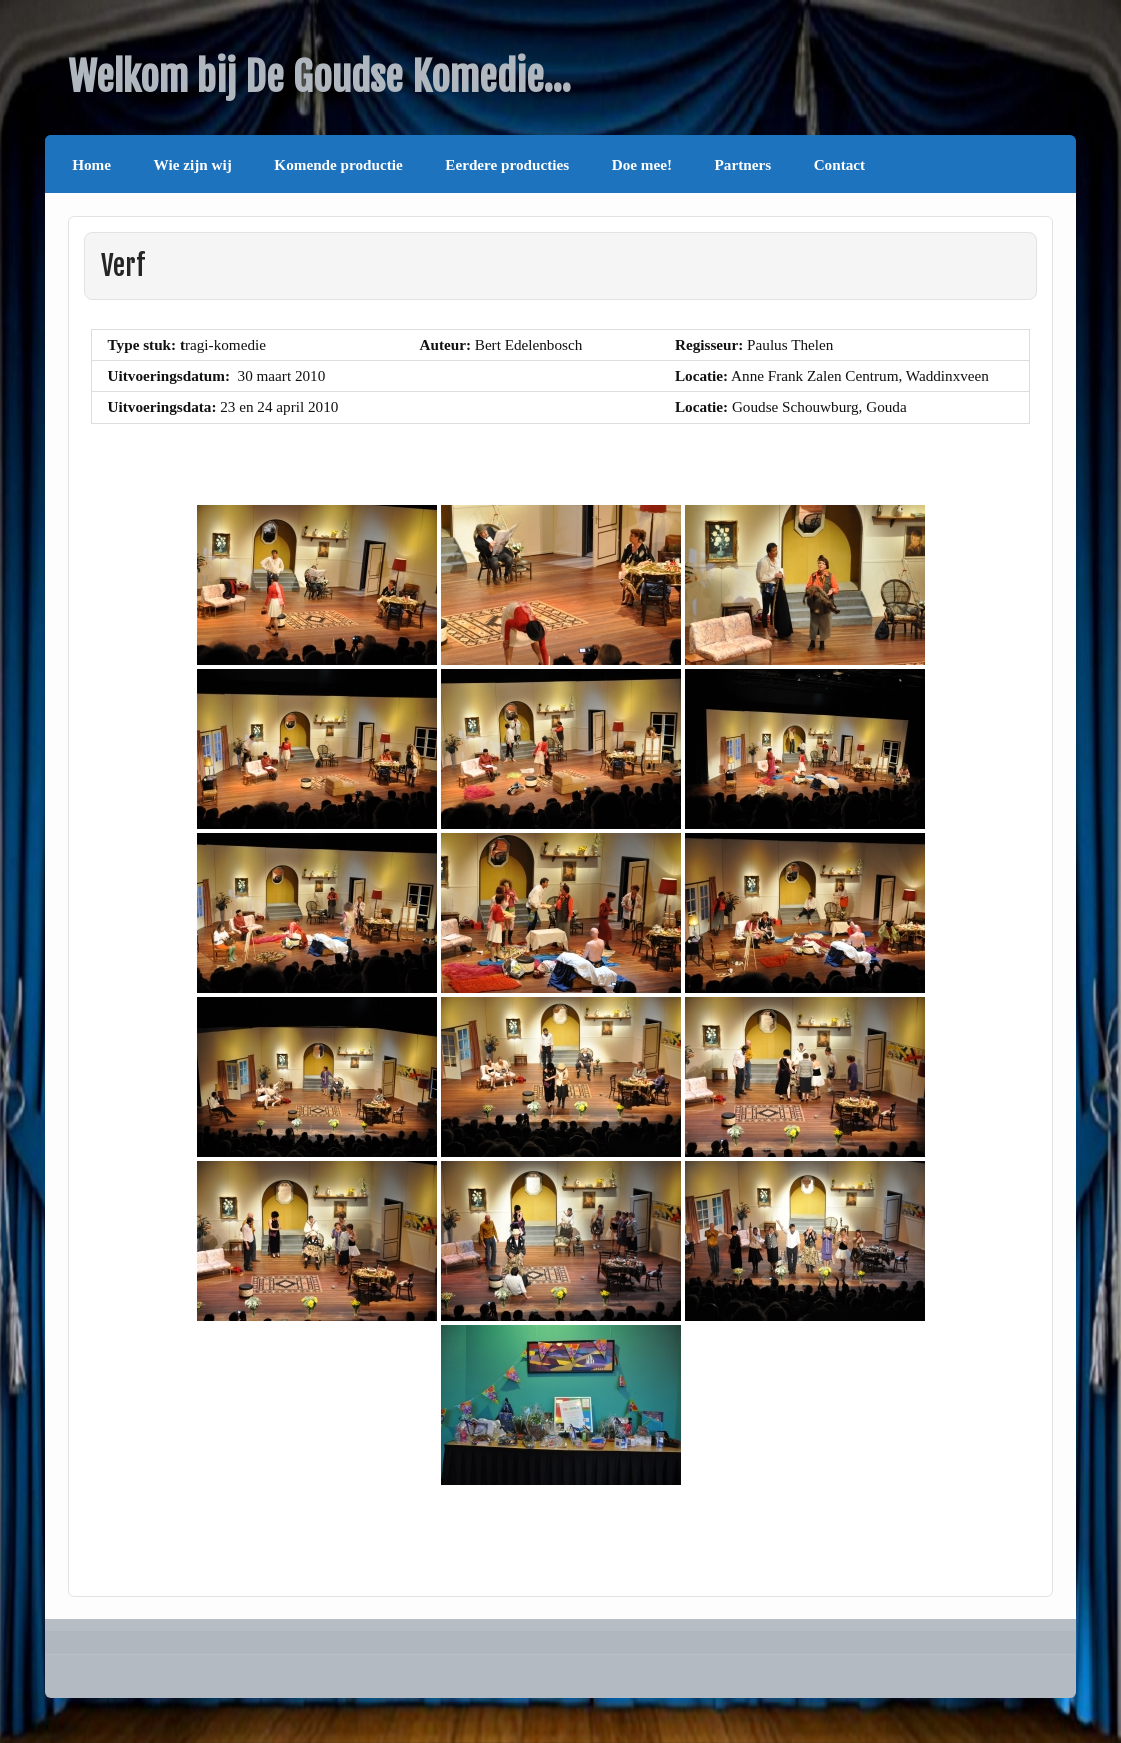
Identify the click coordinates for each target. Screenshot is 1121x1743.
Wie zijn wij (193, 164)
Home (91, 164)
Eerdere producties (507, 164)
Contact (839, 164)
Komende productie (338, 164)
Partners (743, 164)
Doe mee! (642, 164)
